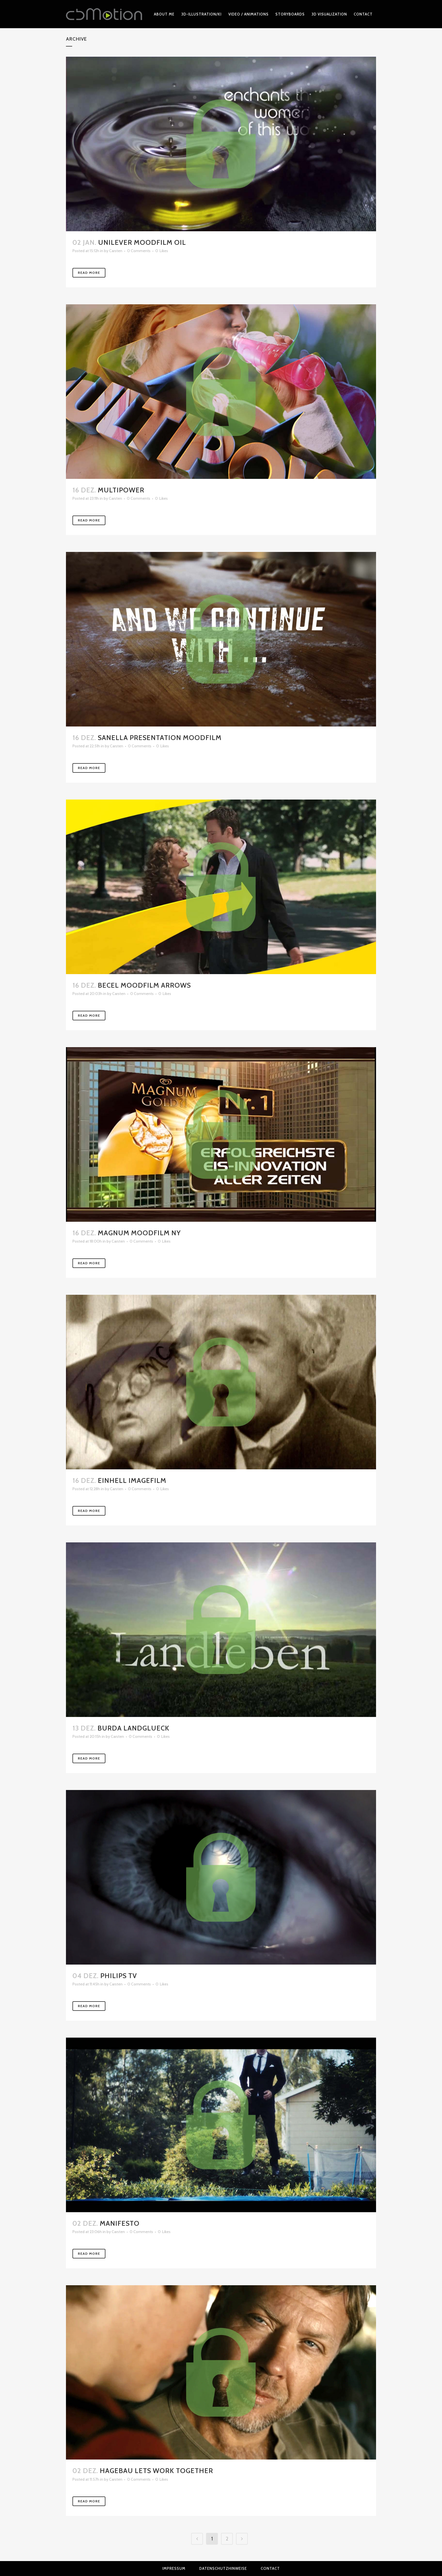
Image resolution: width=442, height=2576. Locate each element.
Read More (89, 272)
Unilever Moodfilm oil (142, 242)
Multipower (121, 490)
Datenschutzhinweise (223, 2568)
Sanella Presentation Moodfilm (160, 738)
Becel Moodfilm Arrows (144, 985)
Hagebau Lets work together (156, 2471)
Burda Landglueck (133, 1728)
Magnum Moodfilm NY (139, 1233)
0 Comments (139, 250)
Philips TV (118, 1976)
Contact (270, 2568)
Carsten (115, 250)
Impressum (173, 2568)
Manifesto (120, 2223)
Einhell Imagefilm (132, 1480)
